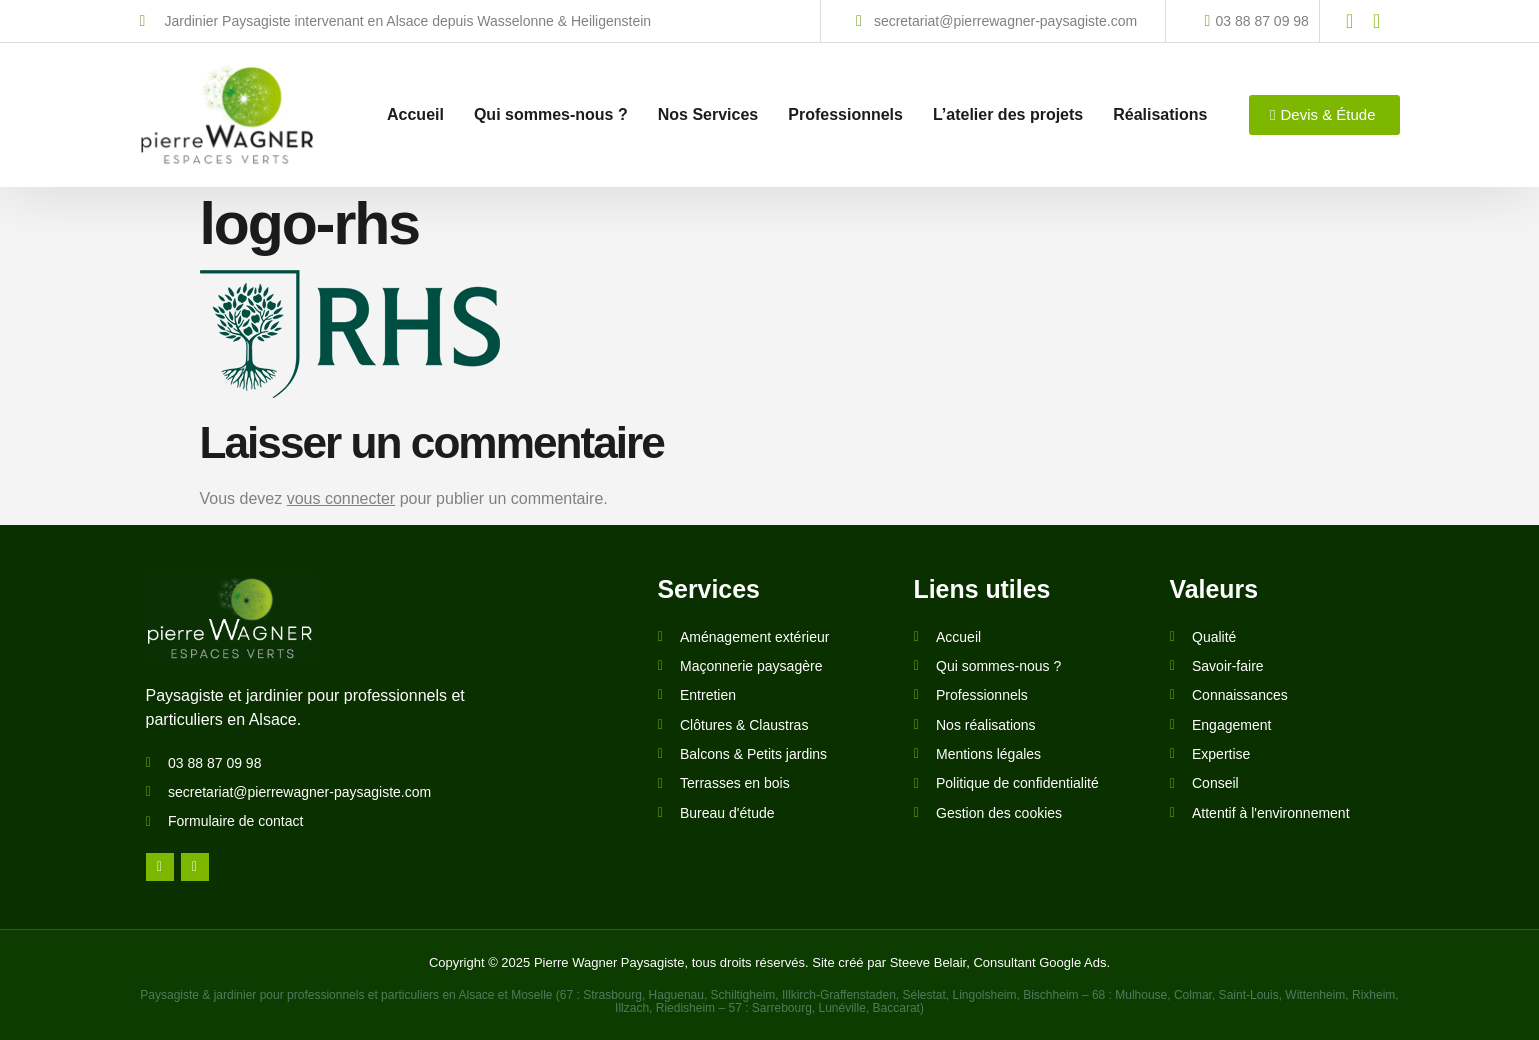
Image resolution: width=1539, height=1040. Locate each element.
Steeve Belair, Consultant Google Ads (998, 962)
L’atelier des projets (1008, 107)
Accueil (415, 107)
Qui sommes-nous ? (551, 107)
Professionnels (845, 107)
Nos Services (708, 107)
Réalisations (1160, 107)
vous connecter (341, 498)
